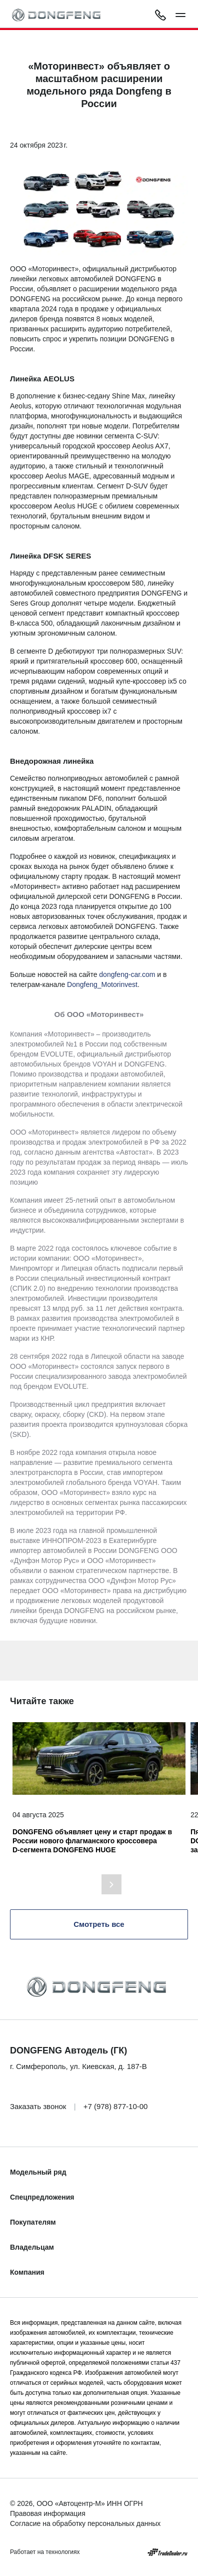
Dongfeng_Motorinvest (102, 984)
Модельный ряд (38, 2172)
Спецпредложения (42, 2197)
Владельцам (32, 2247)
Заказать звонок (38, 2106)
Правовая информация (48, 2513)
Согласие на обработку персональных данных (85, 2523)
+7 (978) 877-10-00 (116, 2106)
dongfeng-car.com (127, 974)
